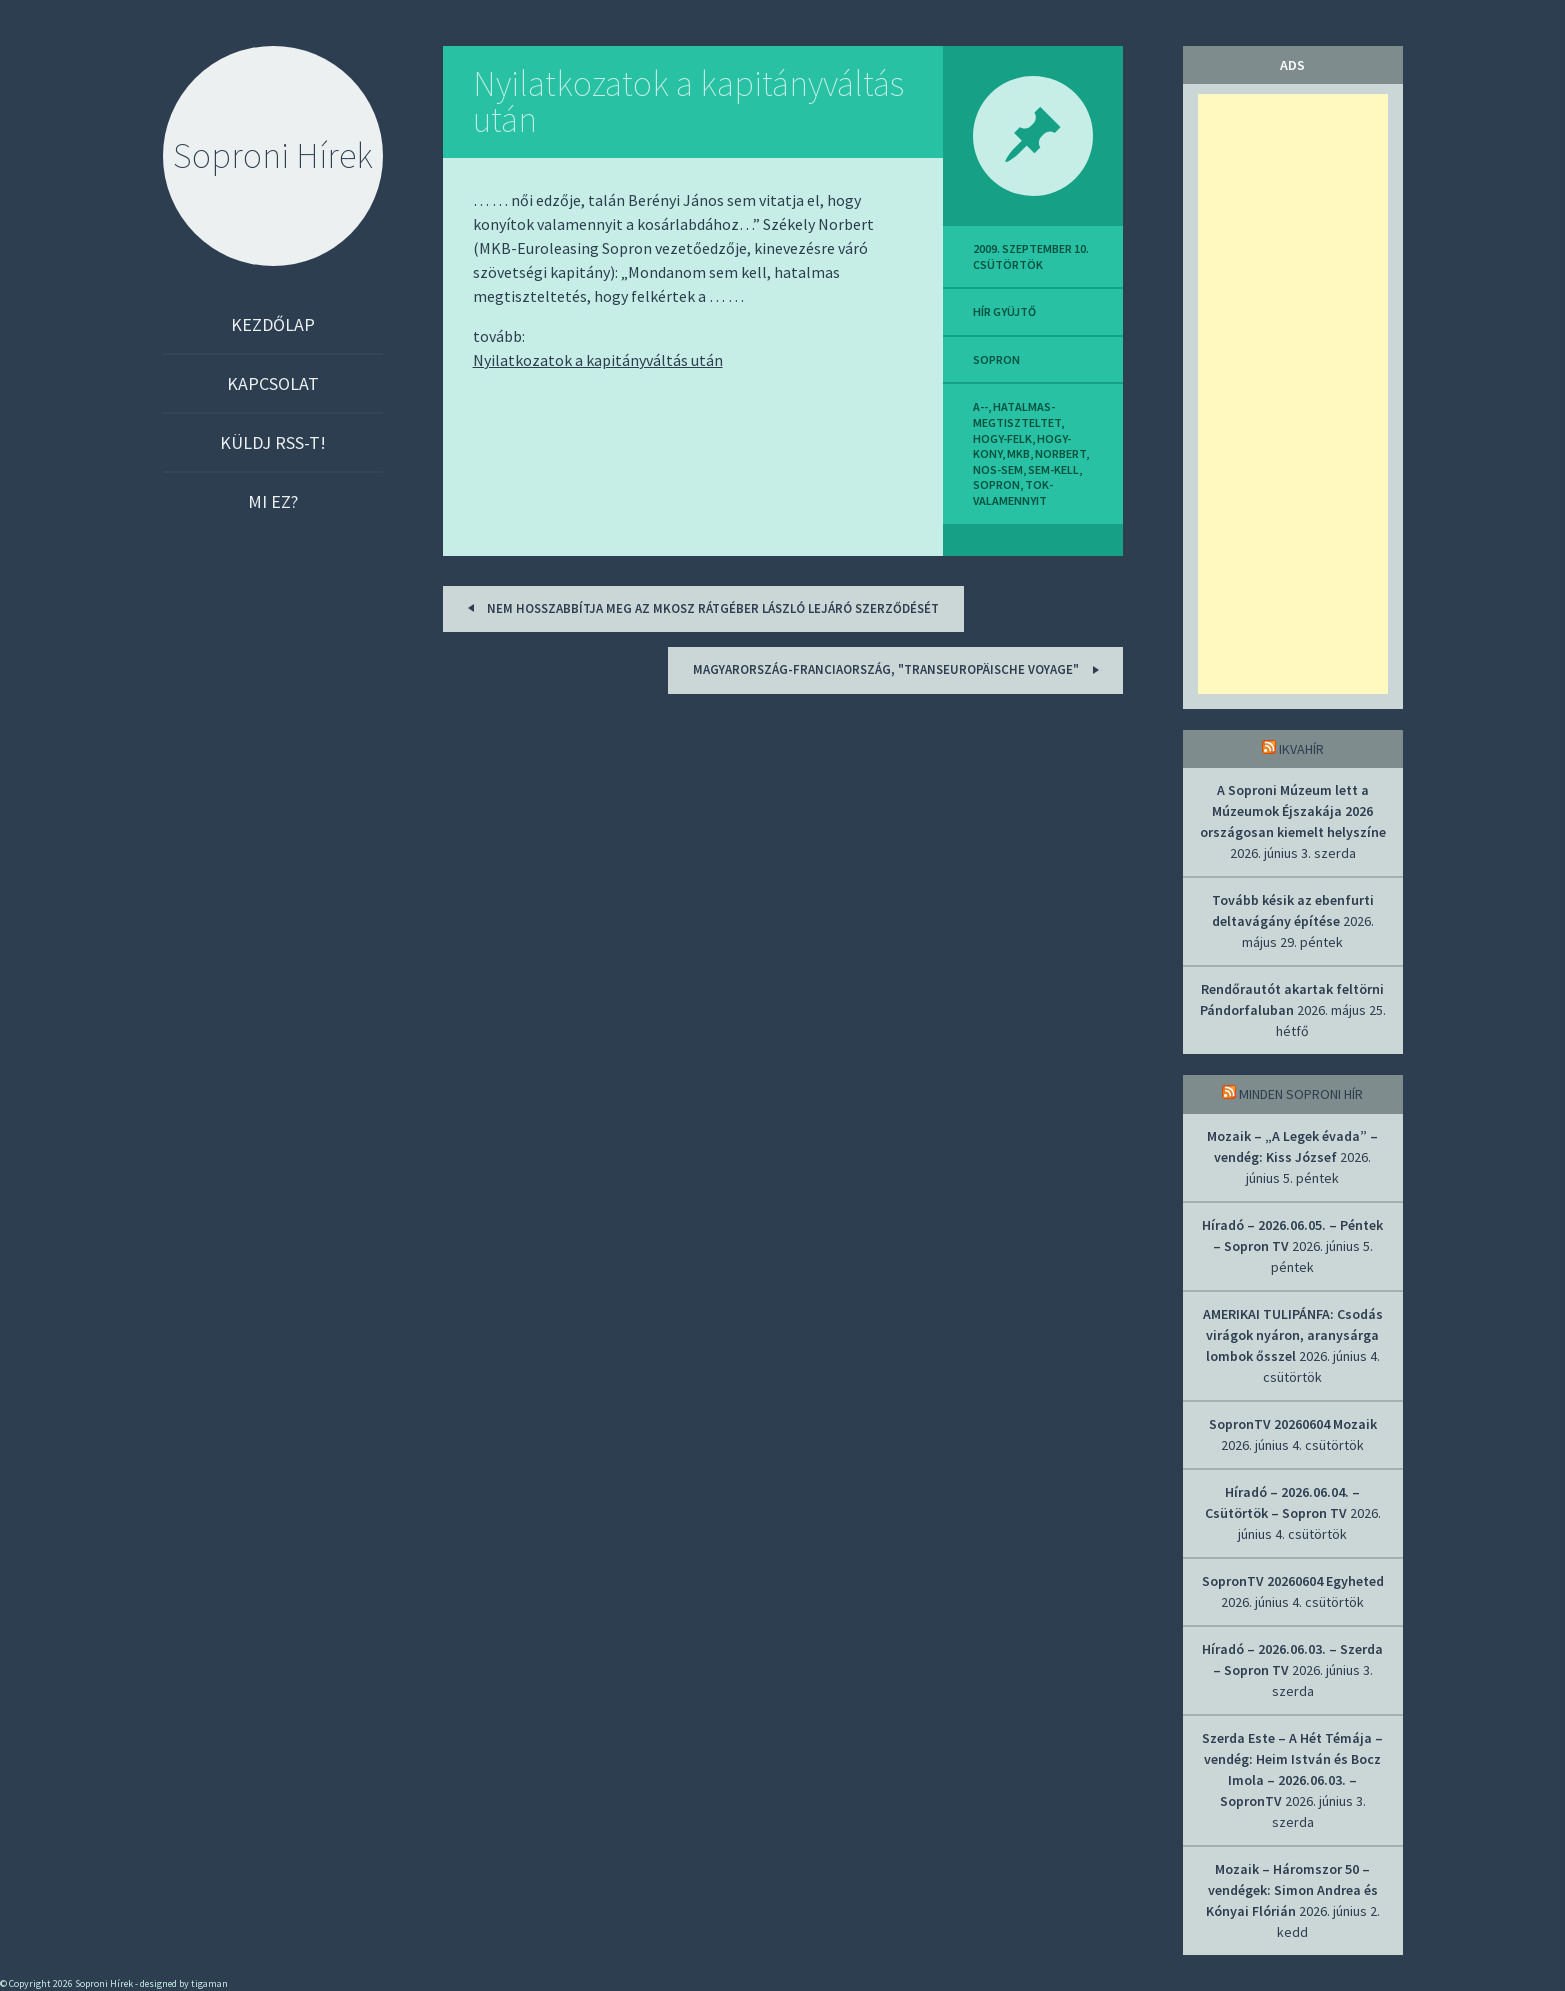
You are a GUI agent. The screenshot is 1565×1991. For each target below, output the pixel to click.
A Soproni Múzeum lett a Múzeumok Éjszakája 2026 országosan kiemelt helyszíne (1293, 811)
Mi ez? (273, 501)
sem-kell (1053, 469)
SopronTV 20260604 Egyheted (1293, 1581)
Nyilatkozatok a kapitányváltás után (688, 101)
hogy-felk (1002, 438)
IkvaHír (1301, 749)
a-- (980, 406)
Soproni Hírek (273, 155)
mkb (1018, 453)
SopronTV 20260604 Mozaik (1293, 1424)
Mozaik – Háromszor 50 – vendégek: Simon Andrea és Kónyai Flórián (1292, 1890)
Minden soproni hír (1301, 1094)
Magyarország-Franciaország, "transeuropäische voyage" (899, 669)
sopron (996, 359)
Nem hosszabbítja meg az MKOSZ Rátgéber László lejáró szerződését (700, 607)
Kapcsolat (273, 383)
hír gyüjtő (1004, 311)
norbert (1060, 453)
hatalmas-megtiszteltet (1017, 414)
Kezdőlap (273, 324)
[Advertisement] (1293, 394)
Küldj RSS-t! (273, 442)
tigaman (209, 1983)
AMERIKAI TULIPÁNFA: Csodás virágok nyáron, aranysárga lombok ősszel (1293, 1335)
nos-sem (998, 469)
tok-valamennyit (1013, 492)
